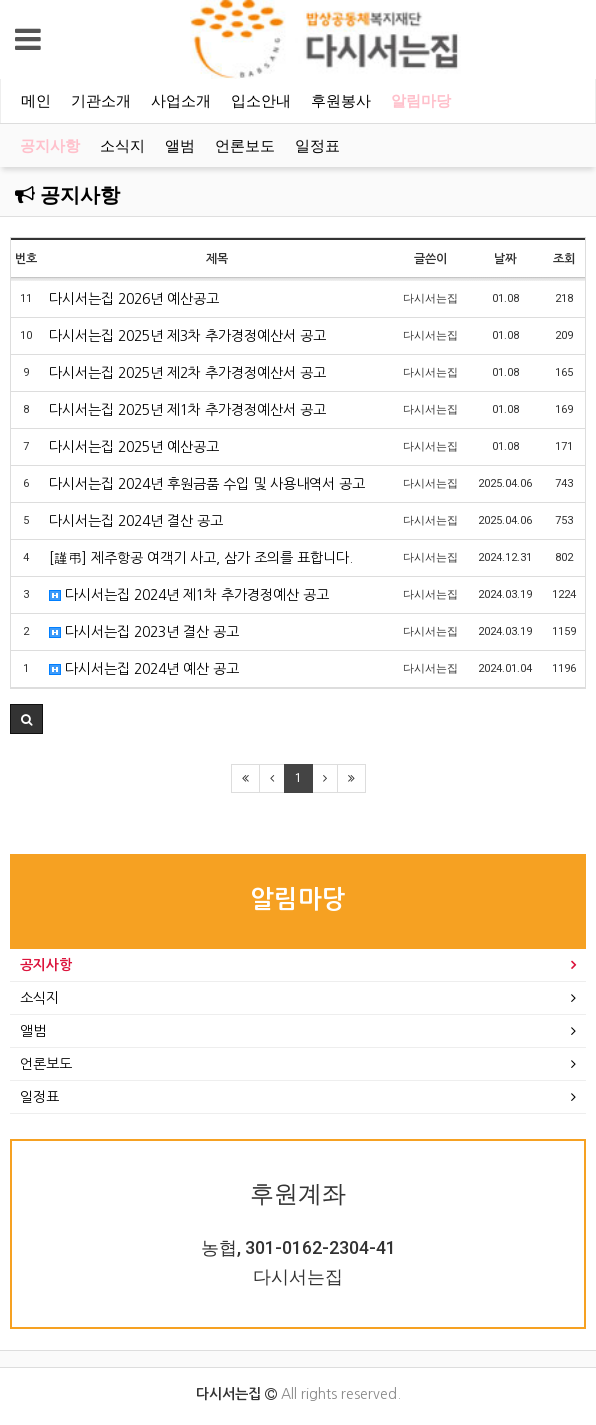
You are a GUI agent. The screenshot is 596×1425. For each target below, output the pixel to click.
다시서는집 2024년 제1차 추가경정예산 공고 (189, 595)
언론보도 (245, 146)
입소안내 (261, 101)
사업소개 (181, 101)
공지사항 (50, 146)
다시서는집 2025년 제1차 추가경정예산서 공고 (187, 410)
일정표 (317, 146)
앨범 (180, 146)
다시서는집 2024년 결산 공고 (136, 521)
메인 (36, 101)
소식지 (122, 146)
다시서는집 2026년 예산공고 (134, 299)
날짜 (505, 259)
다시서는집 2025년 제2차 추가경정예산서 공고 (187, 373)
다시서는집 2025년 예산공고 (134, 447)
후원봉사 (341, 101)
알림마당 (421, 101)
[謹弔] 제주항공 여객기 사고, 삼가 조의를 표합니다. (201, 558)
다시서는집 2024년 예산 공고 (144, 669)
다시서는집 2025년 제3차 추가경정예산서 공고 (187, 336)
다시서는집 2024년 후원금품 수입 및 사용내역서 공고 (207, 484)
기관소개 (101, 101)
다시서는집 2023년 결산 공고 (144, 632)
